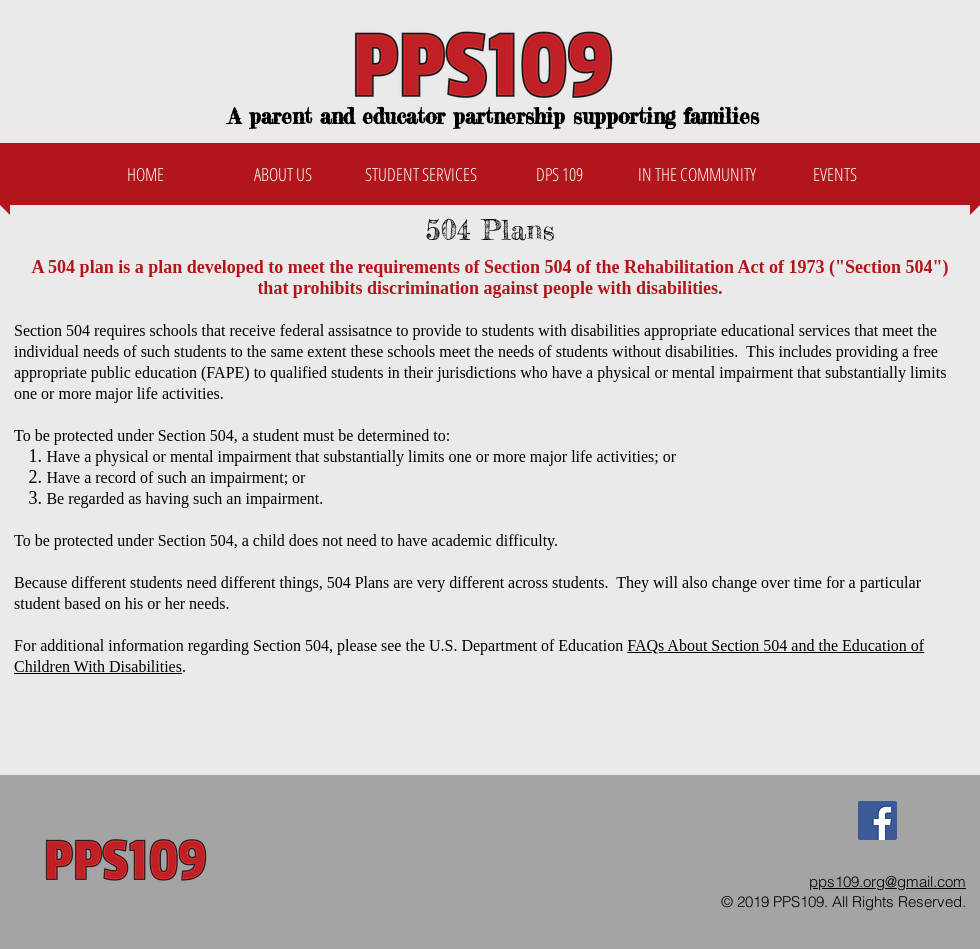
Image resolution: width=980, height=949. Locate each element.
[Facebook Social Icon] (877, 820)
